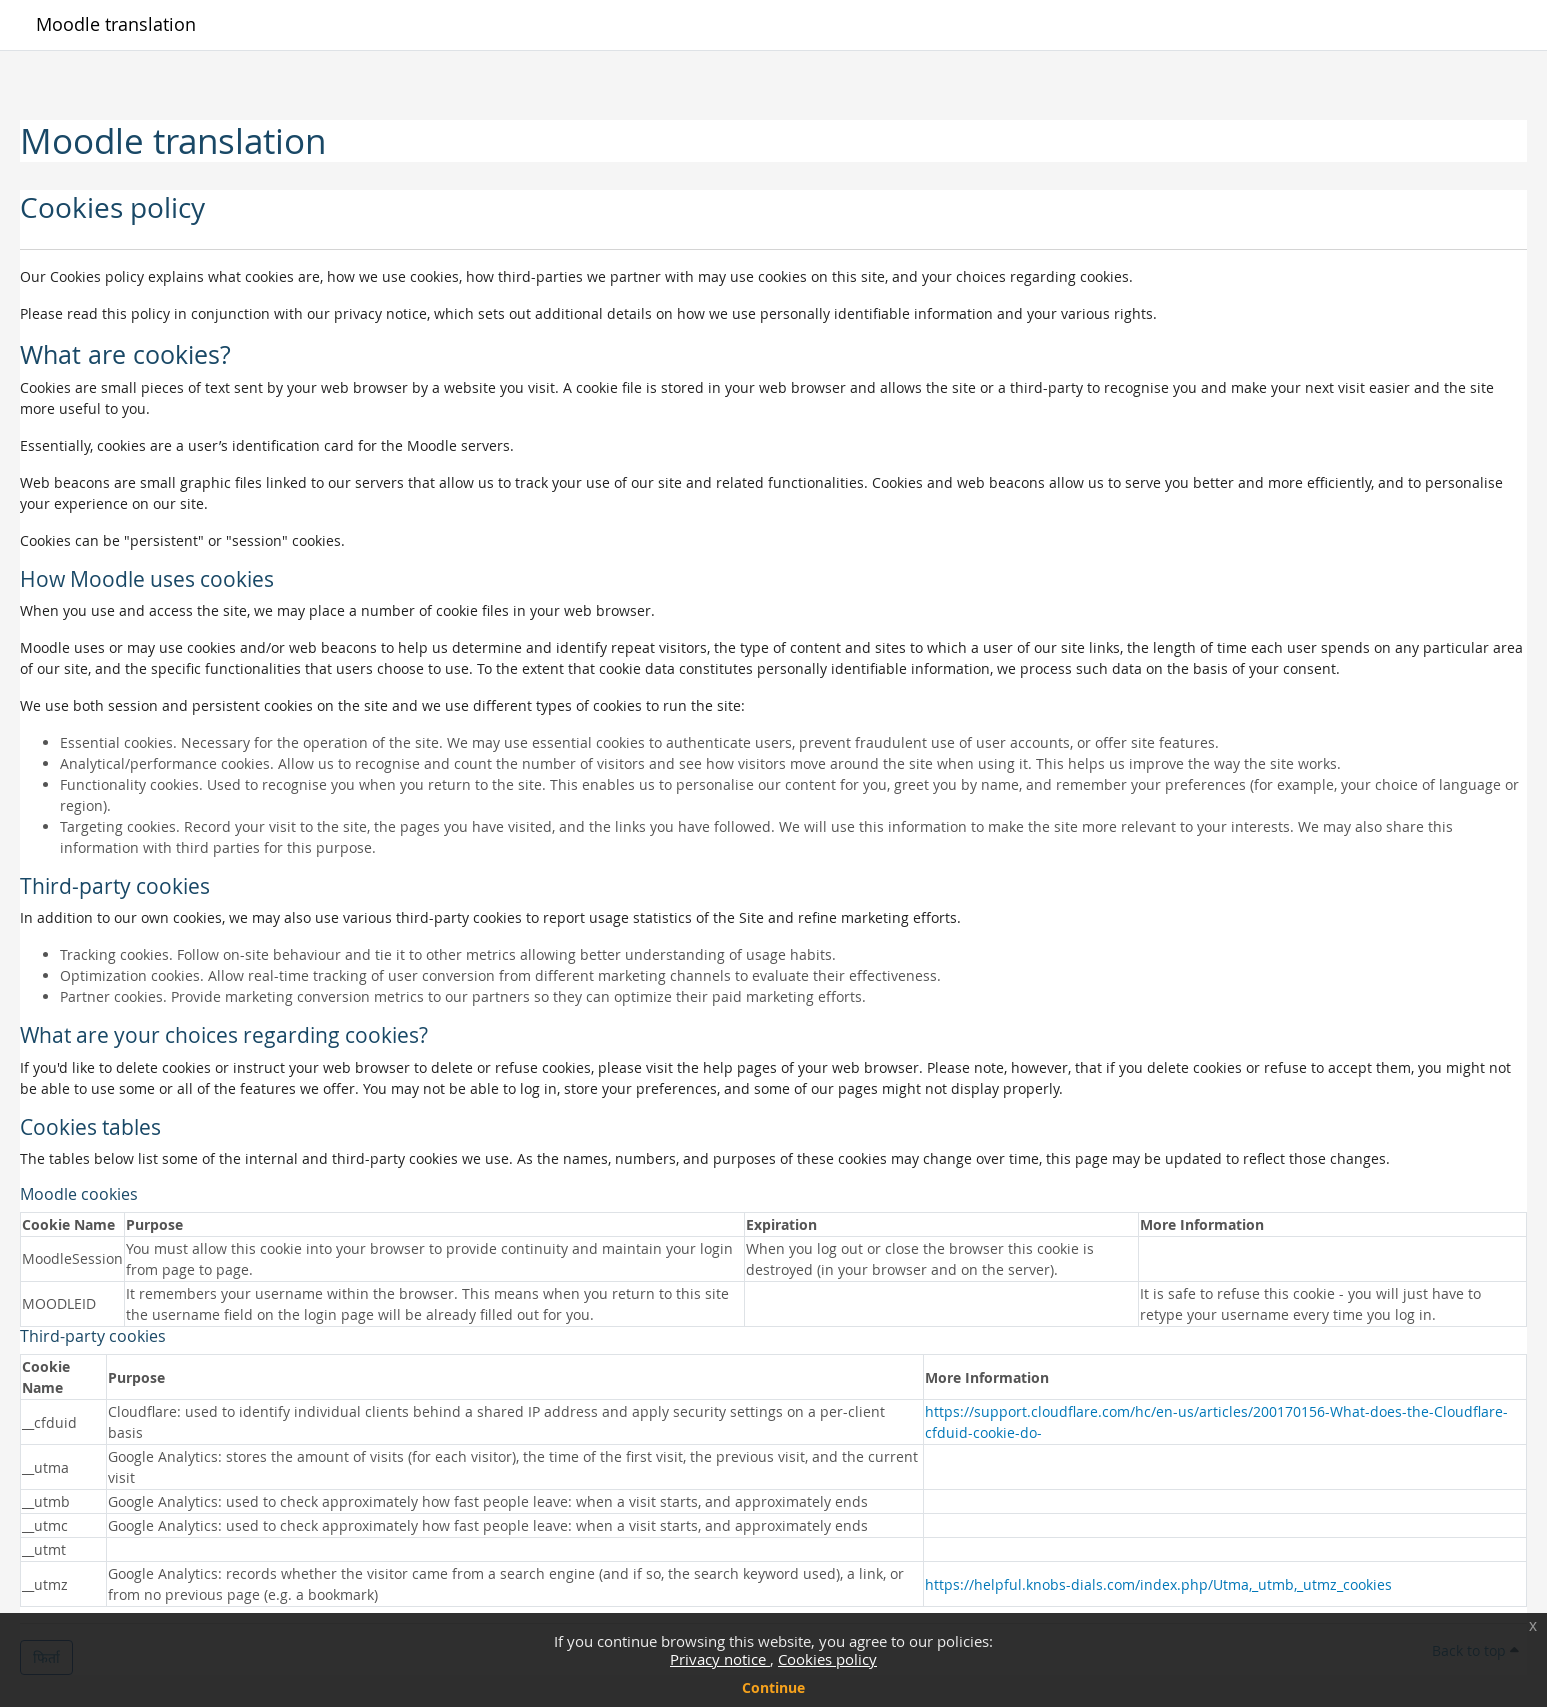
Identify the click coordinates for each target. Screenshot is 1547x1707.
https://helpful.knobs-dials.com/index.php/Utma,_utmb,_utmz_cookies (1158, 1584)
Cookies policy (827, 1659)
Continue (773, 1687)
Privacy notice (720, 1659)
